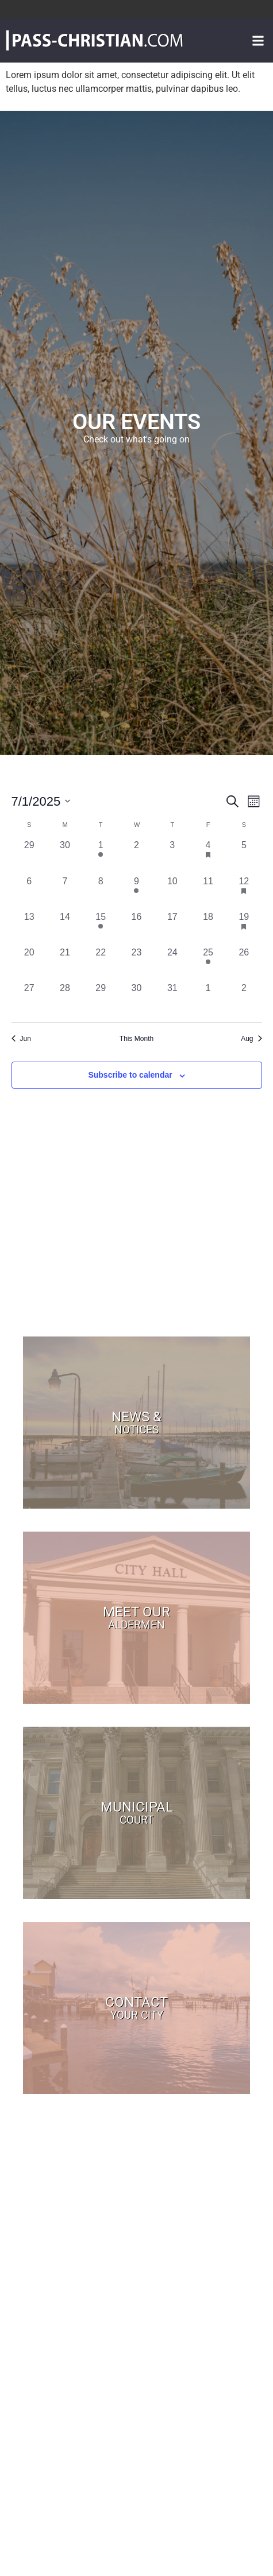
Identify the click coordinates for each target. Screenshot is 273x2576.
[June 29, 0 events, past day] (29, 856)
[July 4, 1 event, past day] (208, 856)
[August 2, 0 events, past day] (244, 999)
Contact (136, 2007)
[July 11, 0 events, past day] (208, 892)
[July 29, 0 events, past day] (100, 999)
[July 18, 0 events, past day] (208, 928)
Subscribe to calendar (130, 1074)
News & (136, 1422)
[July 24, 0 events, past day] (172, 963)
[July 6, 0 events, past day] (29, 892)
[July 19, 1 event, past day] (244, 928)
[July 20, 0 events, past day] (29, 963)
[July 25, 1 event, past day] (208, 963)
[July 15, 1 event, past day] (100, 928)
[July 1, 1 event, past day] (100, 856)
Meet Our (136, 1617)
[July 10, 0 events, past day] (172, 892)
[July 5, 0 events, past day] (244, 856)
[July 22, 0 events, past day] (100, 963)
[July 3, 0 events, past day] (172, 856)
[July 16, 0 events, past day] (136, 928)
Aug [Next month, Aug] (251, 1039)
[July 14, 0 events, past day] (65, 928)
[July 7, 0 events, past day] (65, 892)
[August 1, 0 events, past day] (208, 999)
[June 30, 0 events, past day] (65, 856)
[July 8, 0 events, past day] (100, 892)
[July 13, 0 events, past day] (29, 928)
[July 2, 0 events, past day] (136, 856)
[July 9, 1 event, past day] (136, 892)
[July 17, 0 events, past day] (172, 928)
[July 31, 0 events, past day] (172, 999)
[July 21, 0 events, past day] (65, 963)
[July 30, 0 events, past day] (136, 999)
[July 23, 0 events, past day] (136, 963)
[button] (257, 40)
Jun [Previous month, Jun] (21, 1039)
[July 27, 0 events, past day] (29, 999)
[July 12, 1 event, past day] (244, 892)
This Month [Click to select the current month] (136, 1039)
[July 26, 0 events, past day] (244, 963)
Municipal (137, 1812)
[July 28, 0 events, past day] (65, 999)
